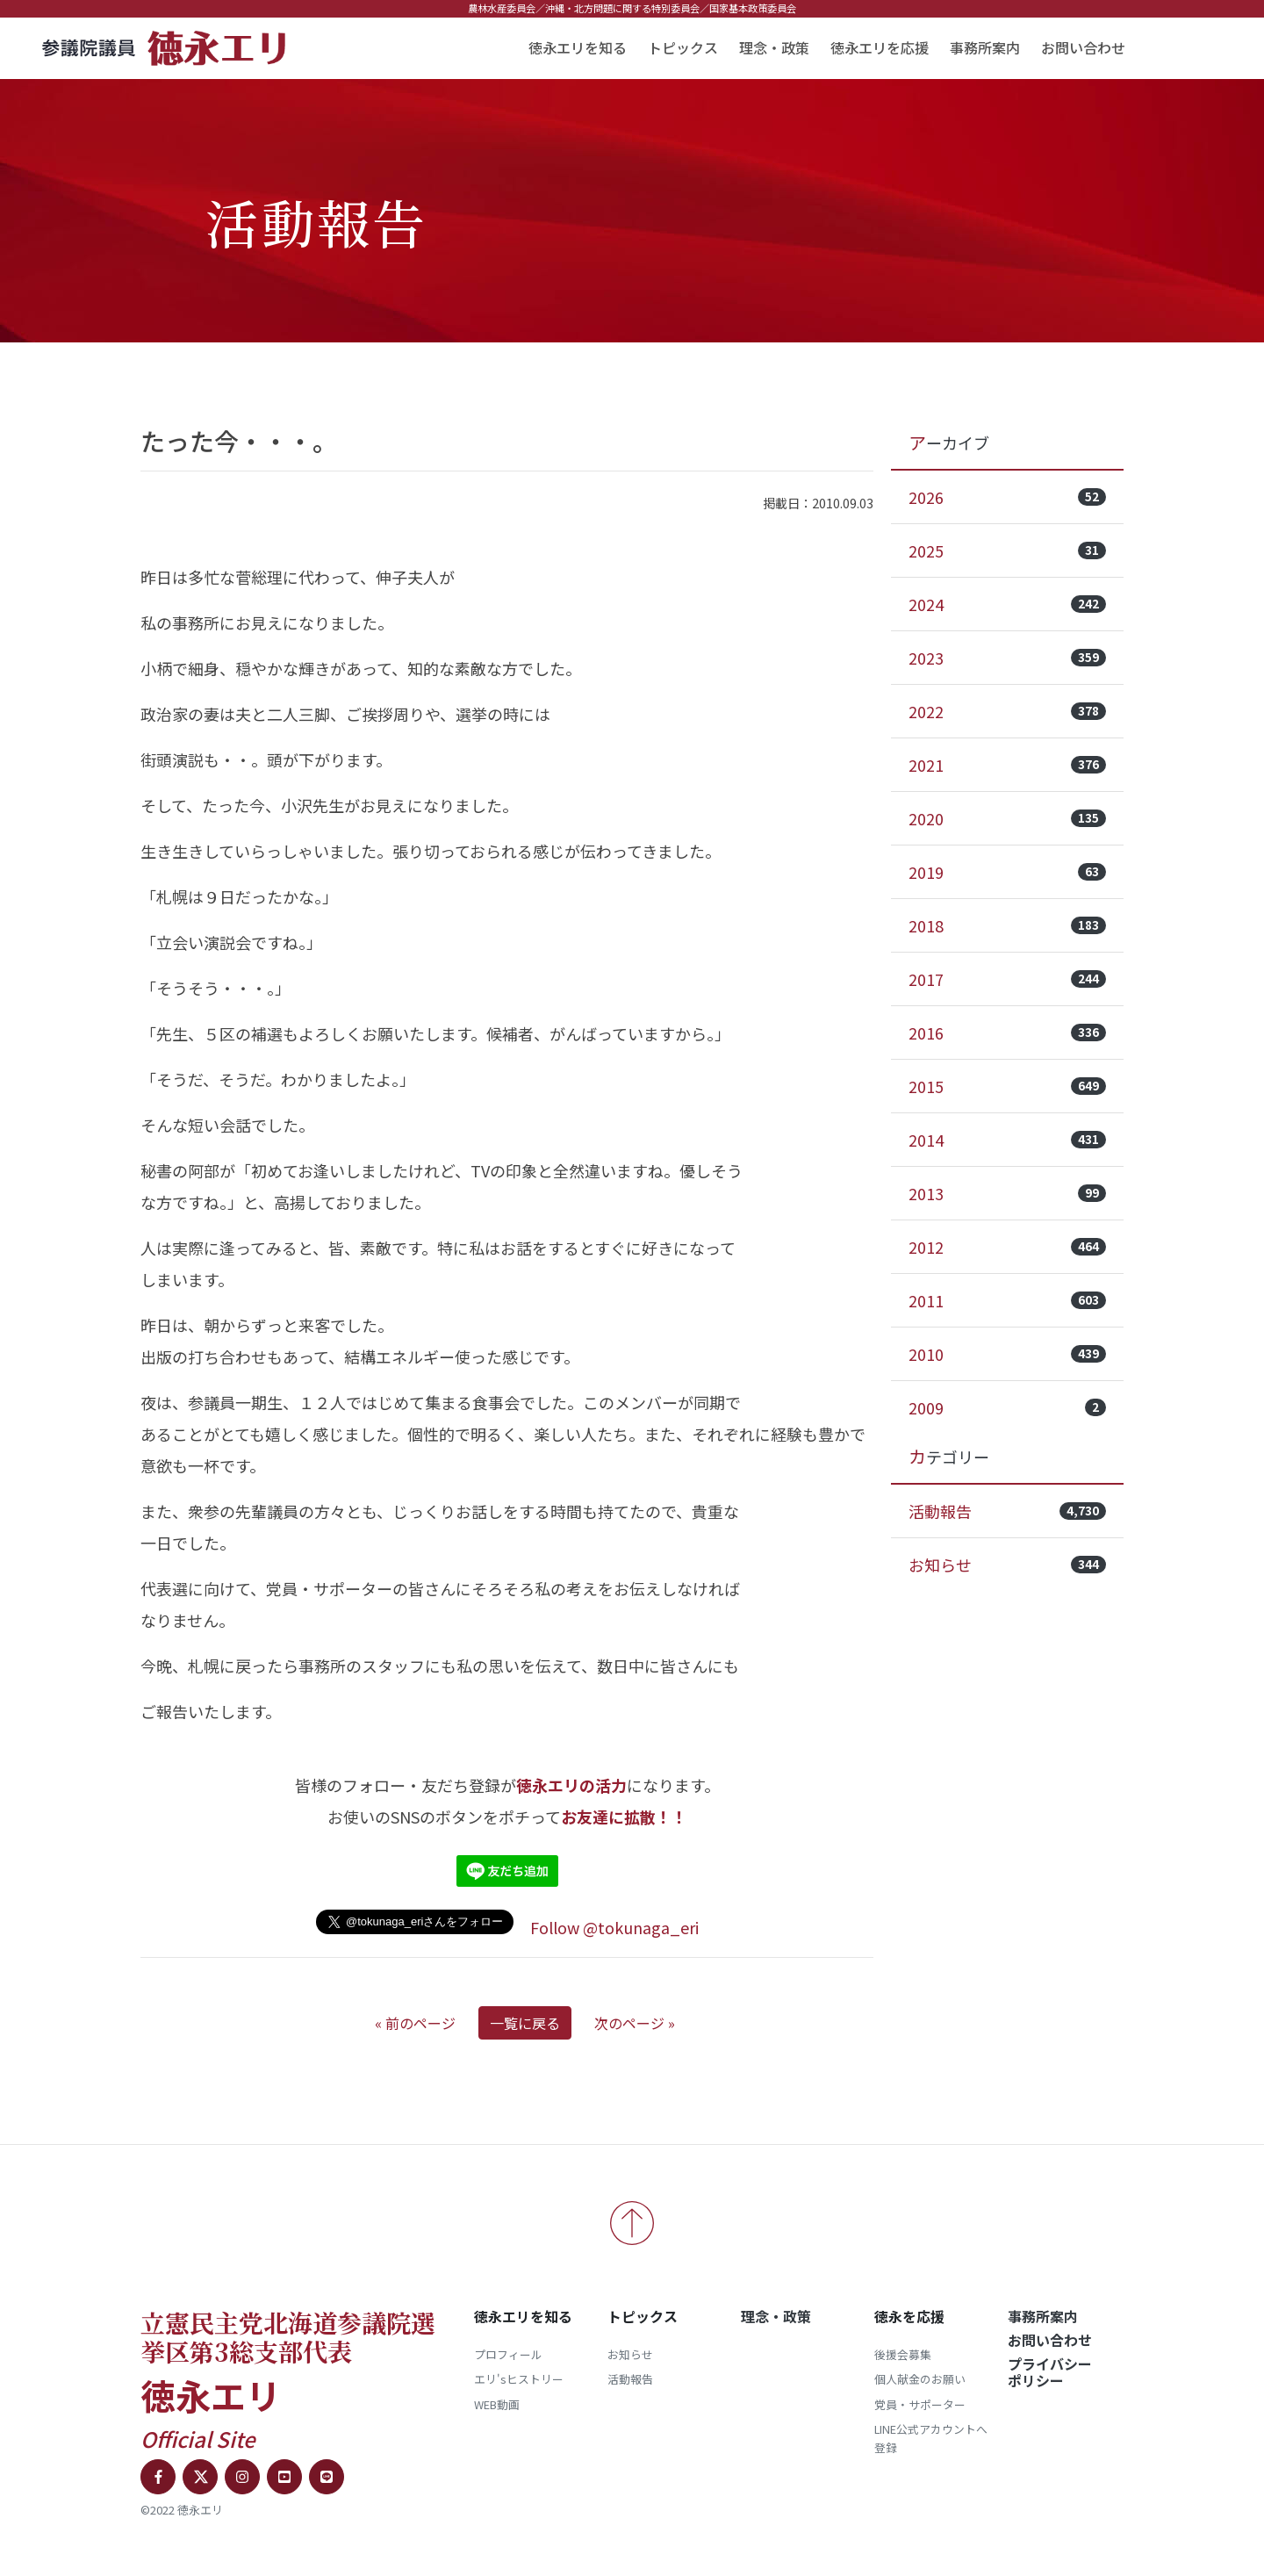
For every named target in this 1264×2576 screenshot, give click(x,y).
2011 (1007, 1300)
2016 (1007, 1032)
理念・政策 (774, 47)
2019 (1007, 871)
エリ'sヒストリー (519, 2379)
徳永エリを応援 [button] (879, 47)
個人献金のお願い (920, 2379)
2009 (1007, 1407)
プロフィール (508, 2354)
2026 (1007, 497)
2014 (1007, 1139)
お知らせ (1007, 1564)
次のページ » (634, 2022)
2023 (1007, 657)
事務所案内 (985, 47)
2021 (1007, 764)
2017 (1007, 979)
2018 (1007, 925)
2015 (1007, 1086)
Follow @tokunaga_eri (614, 1927)
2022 (1007, 711)
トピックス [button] (683, 47)
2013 (1007, 1193)
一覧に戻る (525, 2022)
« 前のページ (415, 2022)
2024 (1007, 604)
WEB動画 (497, 2404)
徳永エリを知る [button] (577, 47)
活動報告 (1007, 1511)
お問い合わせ (1083, 47)
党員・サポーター (920, 2404)
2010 (1007, 1353)
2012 (1007, 1246)
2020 (1007, 818)
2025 (1007, 550)
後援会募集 (902, 2354)
